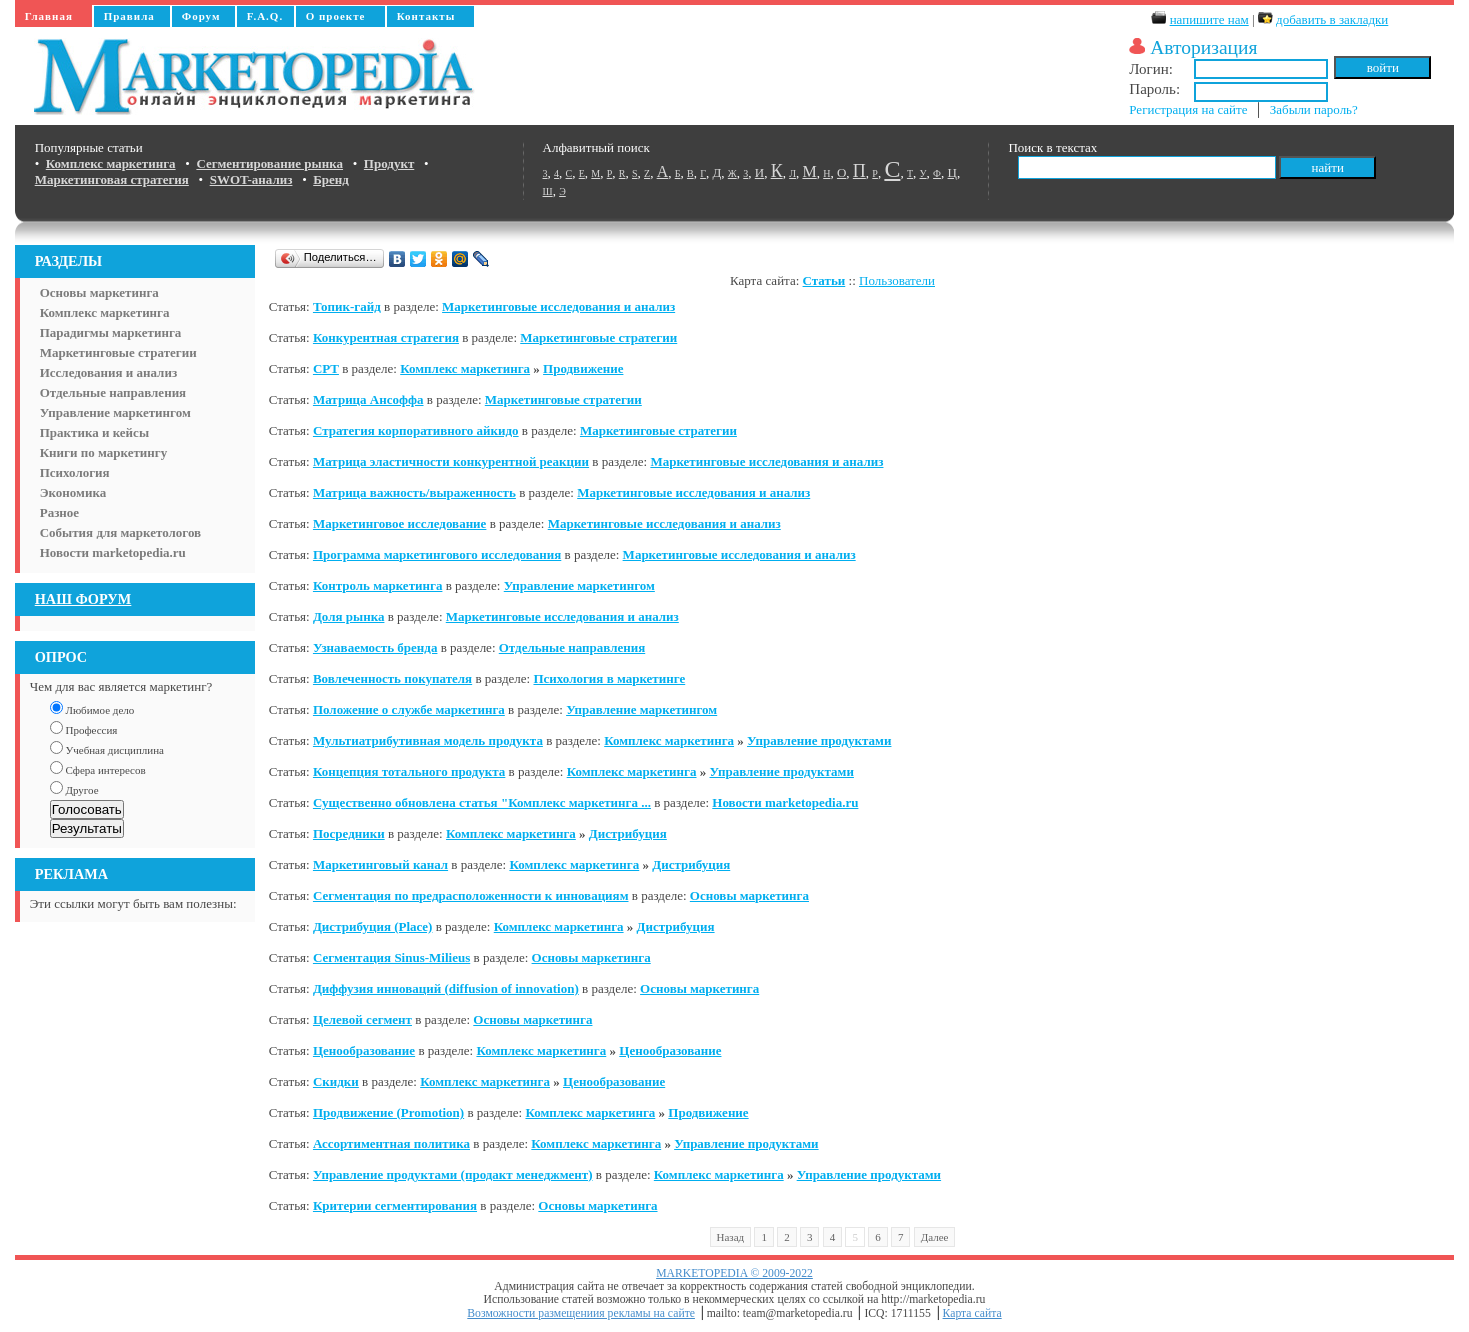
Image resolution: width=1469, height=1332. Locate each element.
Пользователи (897, 280)
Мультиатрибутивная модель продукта (428, 740)
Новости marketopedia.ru (113, 552)
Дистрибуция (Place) (373, 926)
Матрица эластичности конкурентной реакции (451, 461)
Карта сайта (972, 1313)
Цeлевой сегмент (362, 1019)
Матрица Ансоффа (368, 399)
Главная (49, 16)
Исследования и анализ (108, 372)
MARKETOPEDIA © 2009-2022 (734, 1273)
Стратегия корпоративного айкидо (416, 430)
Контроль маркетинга (378, 585)
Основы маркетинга (99, 292)
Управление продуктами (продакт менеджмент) (453, 1174)
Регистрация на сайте (1188, 109)
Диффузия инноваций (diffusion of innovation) (446, 988)
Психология (75, 472)
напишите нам (1209, 19)
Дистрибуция (628, 833)
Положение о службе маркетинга (409, 709)
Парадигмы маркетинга (111, 332)
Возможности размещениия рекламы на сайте (581, 1313)
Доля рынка (349, 616)
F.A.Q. (265, 16)
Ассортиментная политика (391, 1143)
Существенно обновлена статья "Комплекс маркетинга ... (482, 802)
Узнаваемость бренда (375, 647)
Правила (129, 16)
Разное (59, 512)
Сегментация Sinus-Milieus (391, 957)
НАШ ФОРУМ (83, 599)
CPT (326, 368)
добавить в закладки (1332, 19)
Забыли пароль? (1314, 109)
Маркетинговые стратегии (118, 352)
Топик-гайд (347, 306)
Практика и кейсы (94, 432)
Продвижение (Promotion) (388, 1112)
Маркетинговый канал (380, 864)
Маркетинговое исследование (399, 523)
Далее (935, 1237)
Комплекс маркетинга (105, 312)
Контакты (426, 16)
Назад (731, 1237)
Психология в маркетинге (609, 678)
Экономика (73, 492)
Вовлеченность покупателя (392, 678)
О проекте (336, 16)
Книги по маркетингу (104, 452)
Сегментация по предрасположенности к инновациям (471, 895)
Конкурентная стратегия (386, 337)
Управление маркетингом (115, 412)
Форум (201, 16)
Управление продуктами (819, 740)
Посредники (349, 833)
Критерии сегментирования (395, 1205)
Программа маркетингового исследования (437, 554)
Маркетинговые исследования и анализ (558, 306)
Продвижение (583, 368)
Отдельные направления (113, 392)
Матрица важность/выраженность (414, 492)
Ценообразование (364, 1050)
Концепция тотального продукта (409, 771)
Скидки (336, 1081)
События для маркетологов (120, 532)
